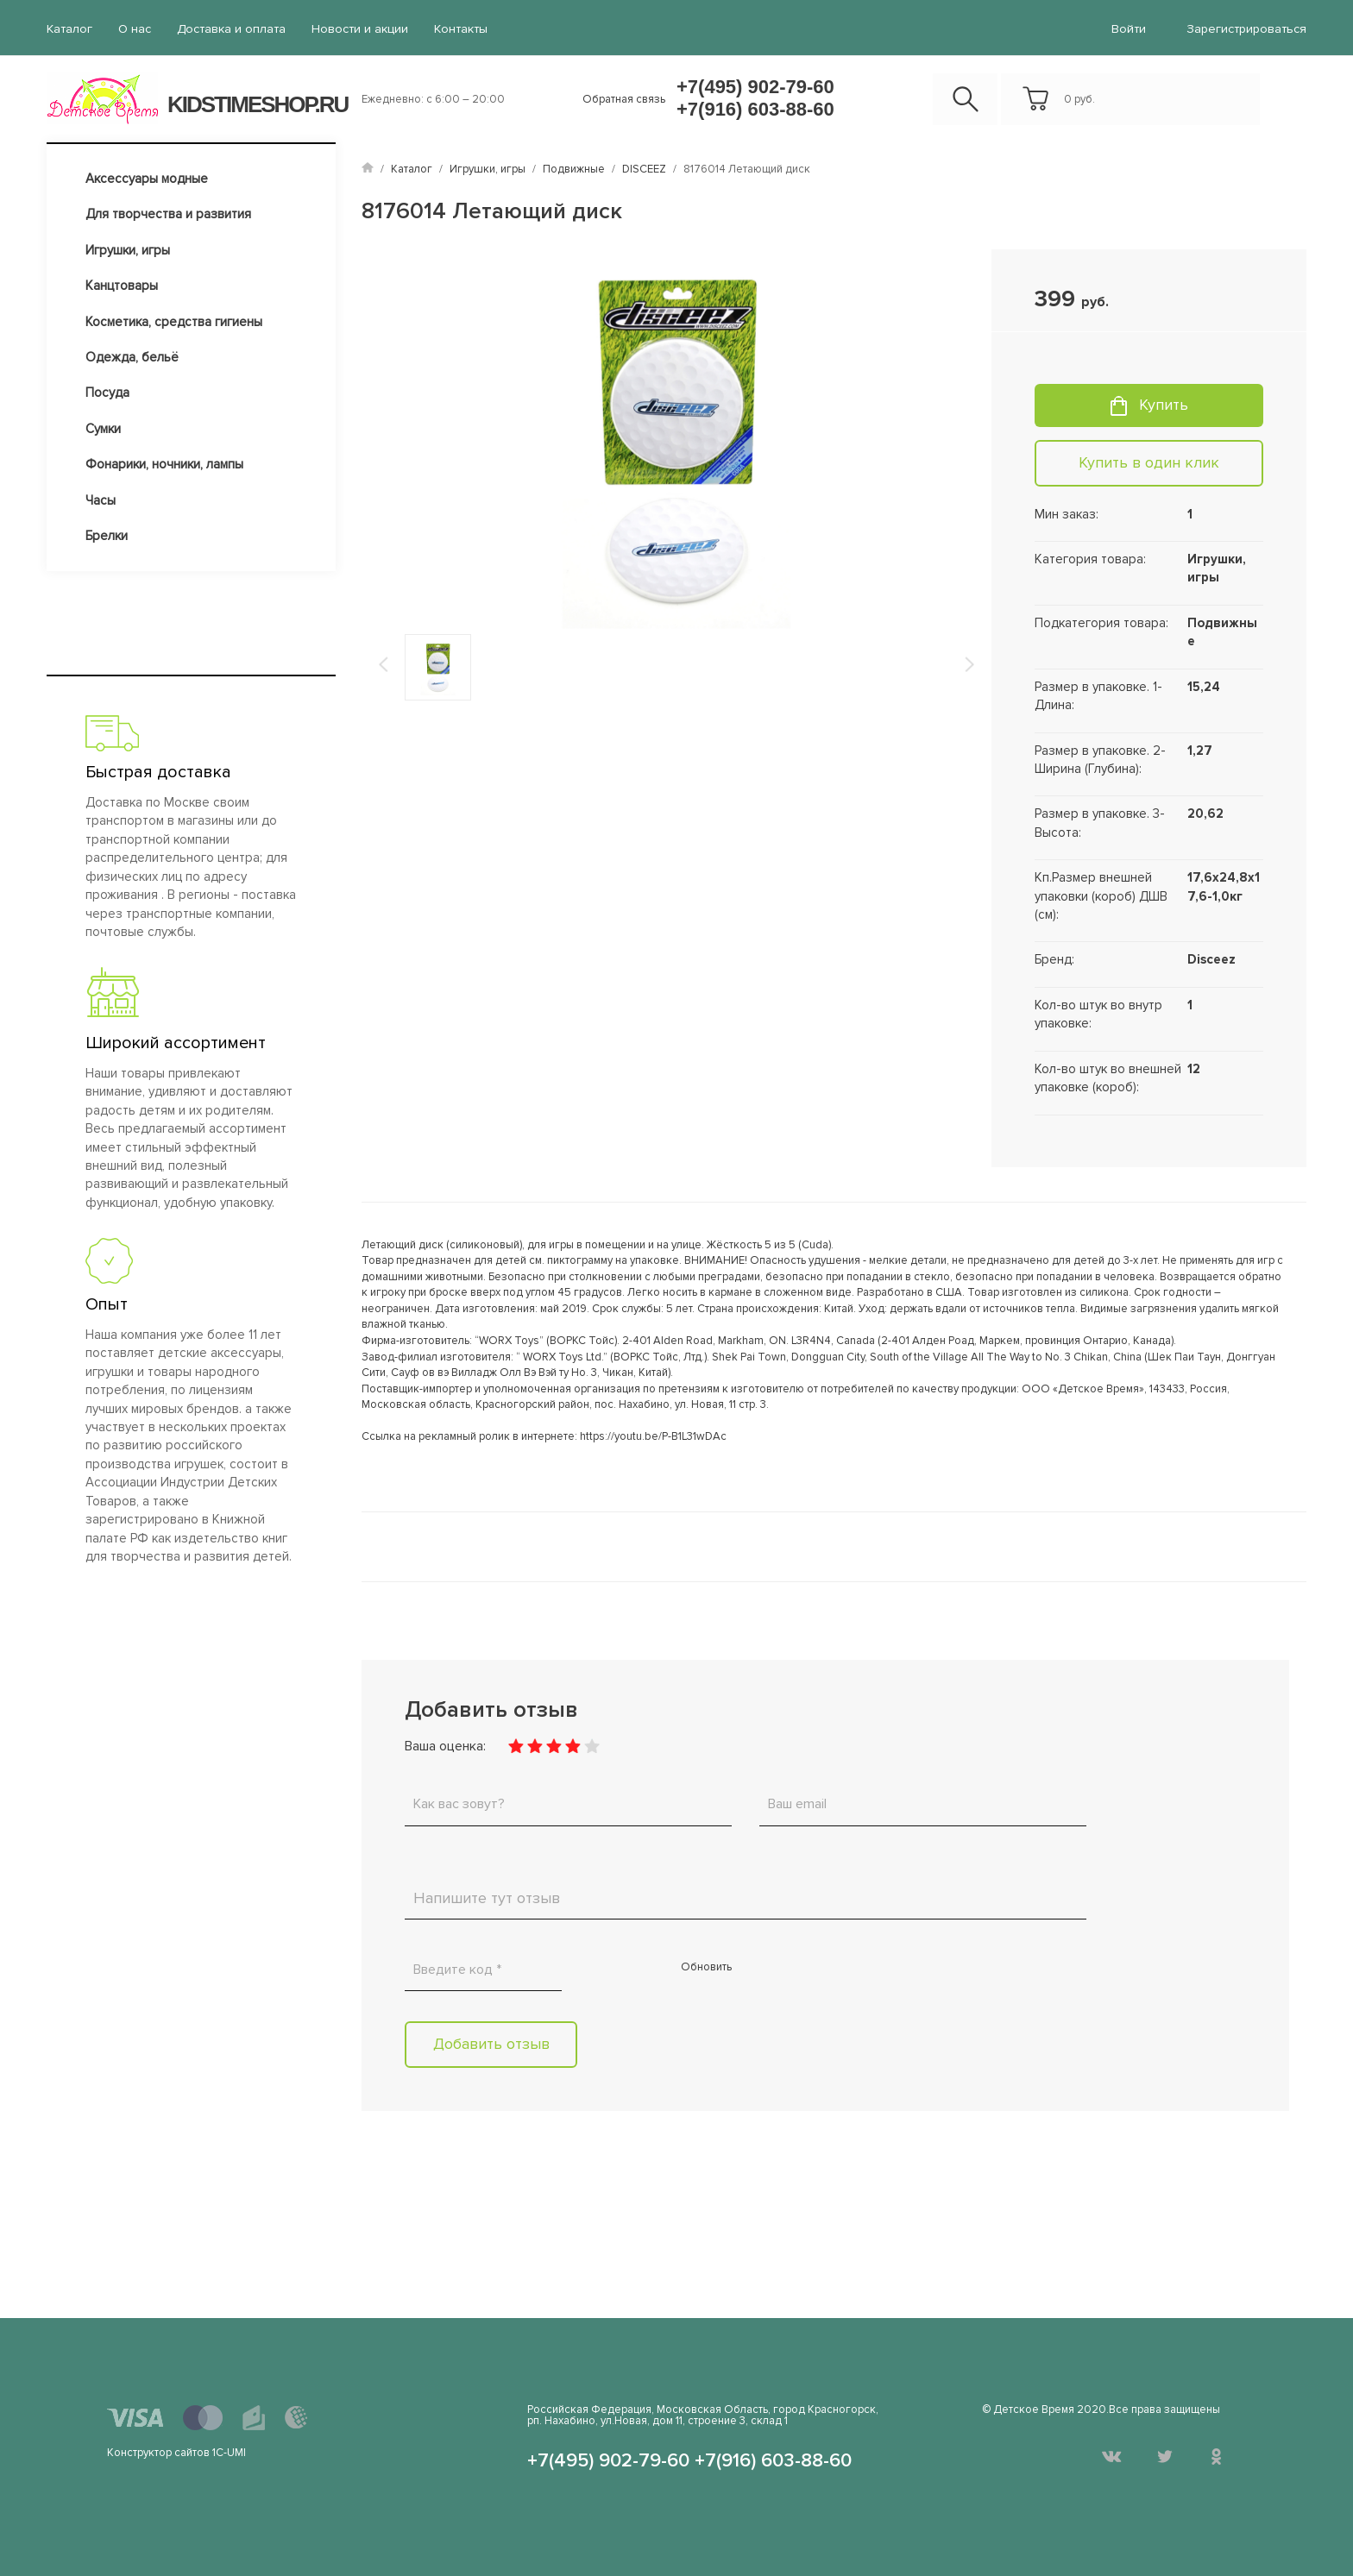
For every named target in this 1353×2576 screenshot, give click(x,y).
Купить (1164, 403)
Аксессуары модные (146, 177)
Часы (100, 499)
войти (1129, 29)
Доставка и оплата (229, 29)
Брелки (106, 535)
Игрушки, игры (127, 249)
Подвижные (574, 168)
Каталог (69, 29)
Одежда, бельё (132, 356)
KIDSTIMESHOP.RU (257, 103)
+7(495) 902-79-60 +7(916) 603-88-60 (755, 97)
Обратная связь (623, 98)
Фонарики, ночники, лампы (164, 463)
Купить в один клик (1149, 461)
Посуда (107, 392)
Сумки (103, 428)
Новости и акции (356, 29)
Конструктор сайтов (158, 2452)
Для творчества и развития (168, 213)
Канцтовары (121, 284)
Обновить (706, 1967)
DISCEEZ (644, 168)
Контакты (455, 29)
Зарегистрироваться (1247, 29)
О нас (133, 29)
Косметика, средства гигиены (173, 321)
